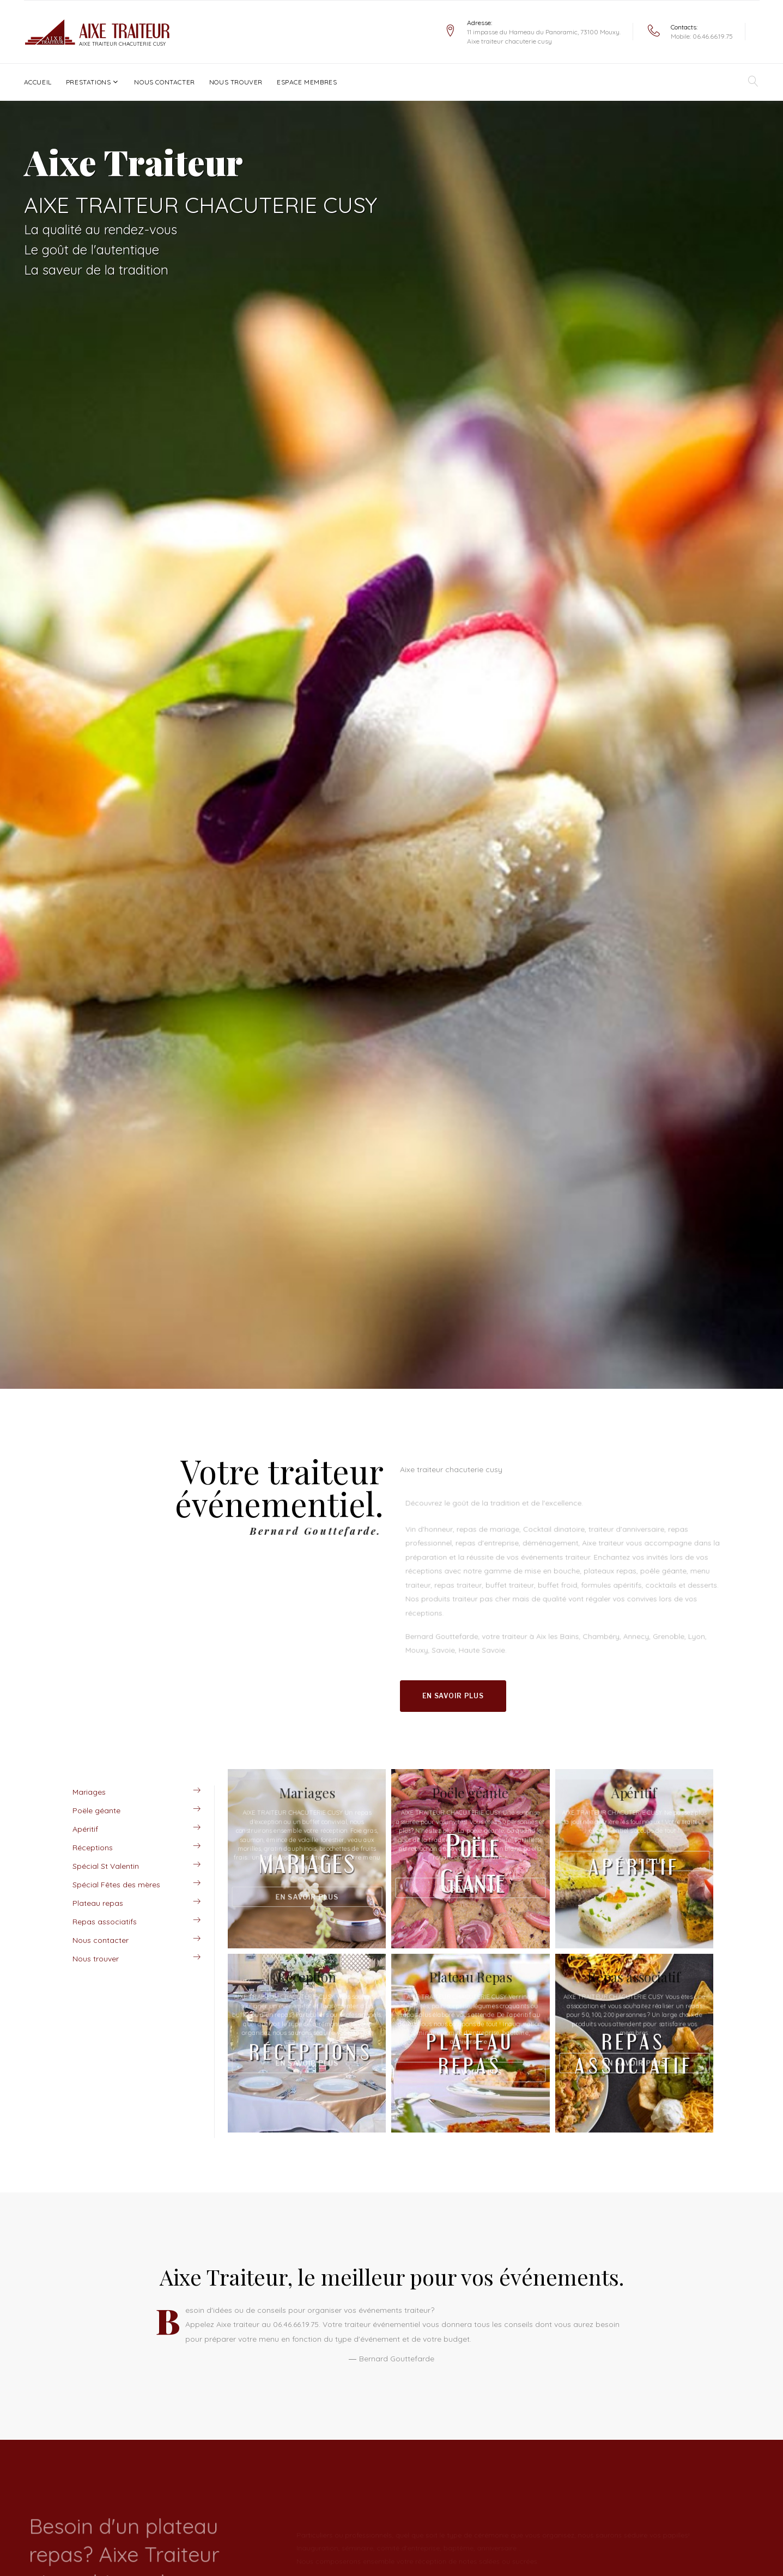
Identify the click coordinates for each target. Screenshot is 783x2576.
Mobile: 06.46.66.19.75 (702, 36)
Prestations (88, 82)
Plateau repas (97, 1903)
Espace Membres (307, 82)
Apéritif (85, 1829)
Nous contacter (164, 82)
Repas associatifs (104, 1922)
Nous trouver (236, 82)
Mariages (89, 1792)
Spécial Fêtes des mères (116, 1885)
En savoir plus (453, 1696)
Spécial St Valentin (105, 1866)
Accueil (38, 82)
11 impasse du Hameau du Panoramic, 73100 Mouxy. (544, 32)
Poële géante (96, 1810)
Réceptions (92, 1847)
